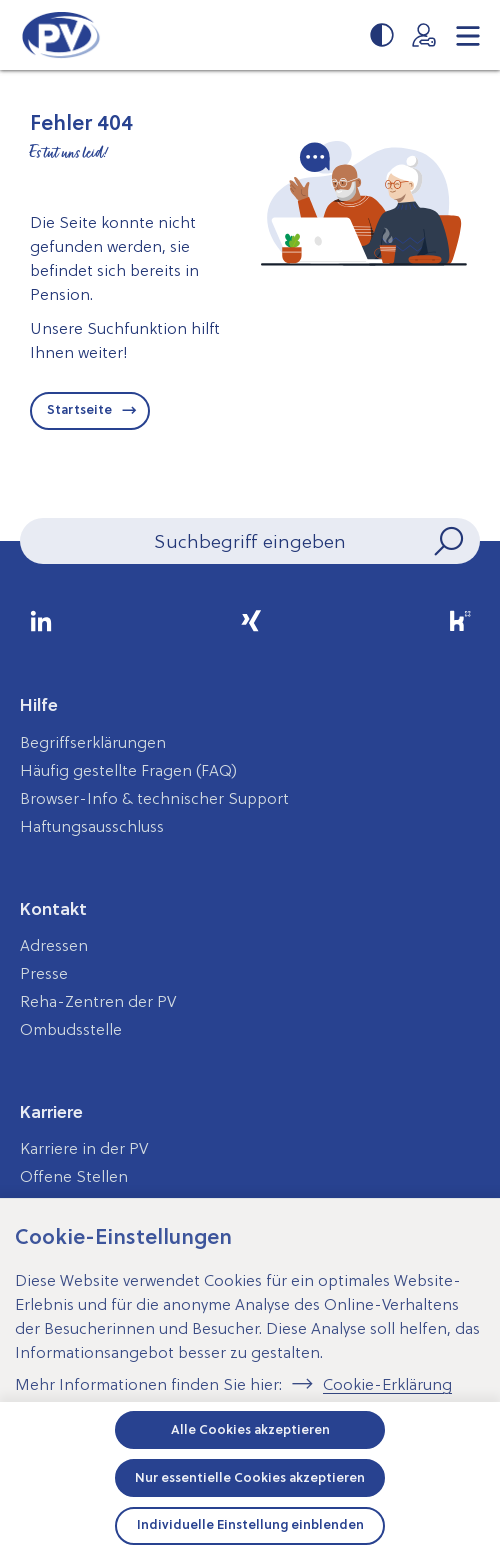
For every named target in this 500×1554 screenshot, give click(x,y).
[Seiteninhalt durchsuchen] (250, 541)
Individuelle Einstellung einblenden (250, 1524)
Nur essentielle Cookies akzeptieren (250, 1477)
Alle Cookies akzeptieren (250, 1429)
